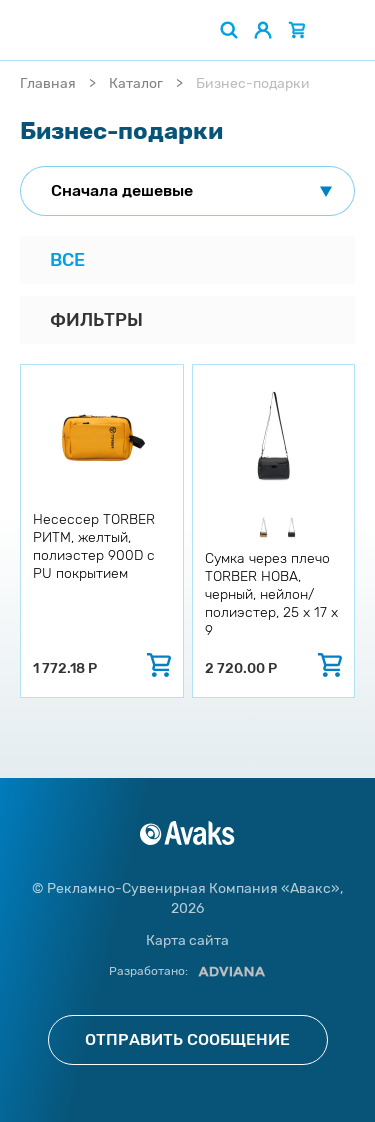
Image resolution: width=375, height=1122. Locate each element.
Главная (48, 83)
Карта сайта (187, 940)
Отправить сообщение (187, 1039)
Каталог (136, 83)
